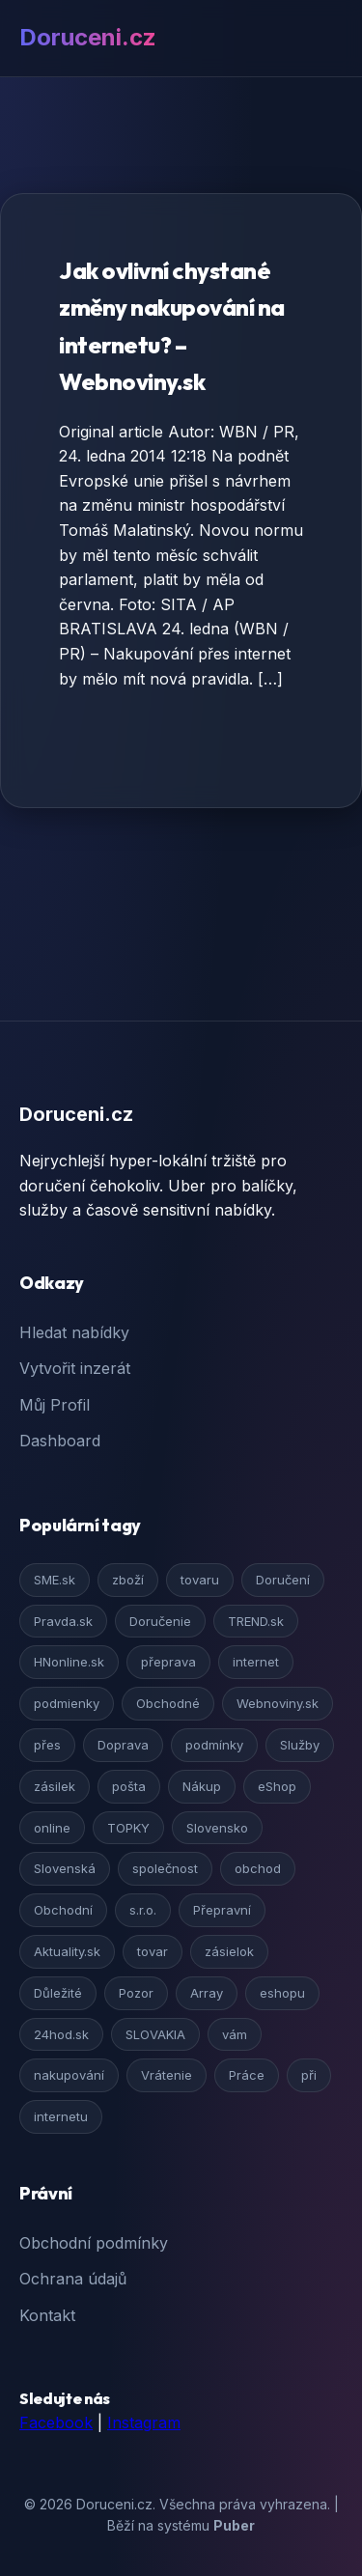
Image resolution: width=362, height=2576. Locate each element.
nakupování (69, 2075)
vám (234, 2034)
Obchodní (63, 1910)
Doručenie (160, 1621)
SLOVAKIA (155, 2034)
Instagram (144, 2422)
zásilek (54, 1786)
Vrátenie (166, 2075)
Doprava (123, 1744)
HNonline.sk (69, 1661)
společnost (165, 1868)
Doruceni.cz (87, 37)
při (309, 2075)
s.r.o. (142, 1910)
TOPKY (128, 1827)
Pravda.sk (63, 1621)
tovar (152, 1951)
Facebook (56, 2422)
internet (256, 1661)
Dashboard (59, 1440)
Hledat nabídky (74, 1332)
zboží (128, 1579)
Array (206, 1993)
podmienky (66, 1703)
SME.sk (54, 1579)
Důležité (58, 1993)
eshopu (282, 1993)
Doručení (283, 1579)
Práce (247, 2075)
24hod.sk (61, 2034)
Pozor (136, 1993)
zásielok (229, 1951)
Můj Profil (54, 1404)
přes (47, 1744)
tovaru (200, 1579)
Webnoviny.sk (278, 1703)
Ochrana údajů (72, 2278)
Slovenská (65, 1868)
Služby (300, 1744)
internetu (61, 2116)
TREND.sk (256, 1621)
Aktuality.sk (67, 1951)
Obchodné (168, 1703)
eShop (277, 1786)
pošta (129, 1786)
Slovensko (217, 1827)
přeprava (168, 1661)
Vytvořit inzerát (74, 1368)
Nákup (201, 1786)
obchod (258, 1868)
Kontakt (47, 2315)
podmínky (214, 1744)
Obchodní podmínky (93, 2243)
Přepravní (222, 1910)
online (52, 1827)
